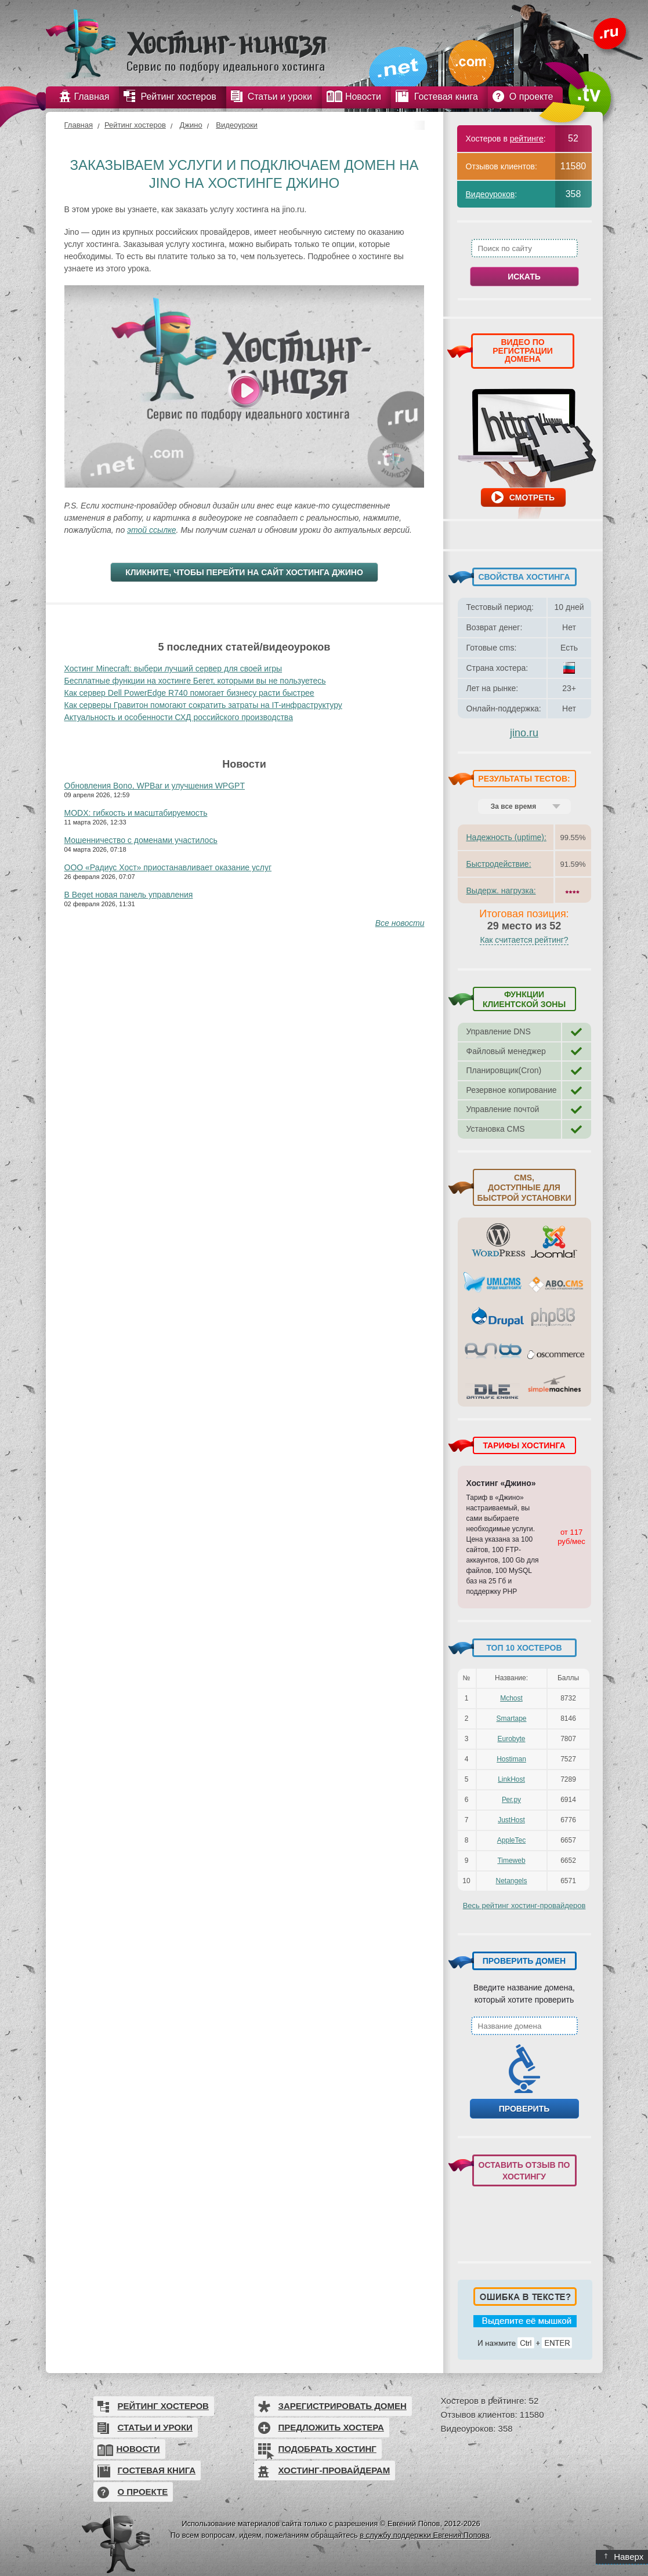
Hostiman (511, 1759)
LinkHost (511, 1779)
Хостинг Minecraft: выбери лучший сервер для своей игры (173, 668)
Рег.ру (511, 1800)
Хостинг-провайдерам (334, 2470)
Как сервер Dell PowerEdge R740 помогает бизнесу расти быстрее (189, 692)
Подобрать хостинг (327, 2449)
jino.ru (524, 733)
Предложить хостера (331, 2427)
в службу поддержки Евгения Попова (424, 2535)
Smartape (511, 1718)
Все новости (400, 923)
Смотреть (532, 497)
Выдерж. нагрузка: (501, 890)
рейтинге (527, 138)
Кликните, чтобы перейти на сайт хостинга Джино (244, 572)
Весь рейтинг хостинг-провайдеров (524, 1905)
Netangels (511, 1881)
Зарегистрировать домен (342, 2406)
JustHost (511, 1820)
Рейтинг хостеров (135, 125)
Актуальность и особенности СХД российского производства (178, 717)
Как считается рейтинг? (524, 939)
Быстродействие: (498, 864)
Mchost (511, 1698)
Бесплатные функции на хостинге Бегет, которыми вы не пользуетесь (195, 680)
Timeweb (511, 1860)
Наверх (623, 2557)
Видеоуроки (237, 125)
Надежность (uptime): (506, 837)
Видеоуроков (490, 194)
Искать (524, 276)
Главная (78, 125)
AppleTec (511, 1840)
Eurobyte (511, 1739)
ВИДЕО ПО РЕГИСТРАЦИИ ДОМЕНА (523, 350)
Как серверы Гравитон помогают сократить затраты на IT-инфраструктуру (203, 705)
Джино (190, 125)
